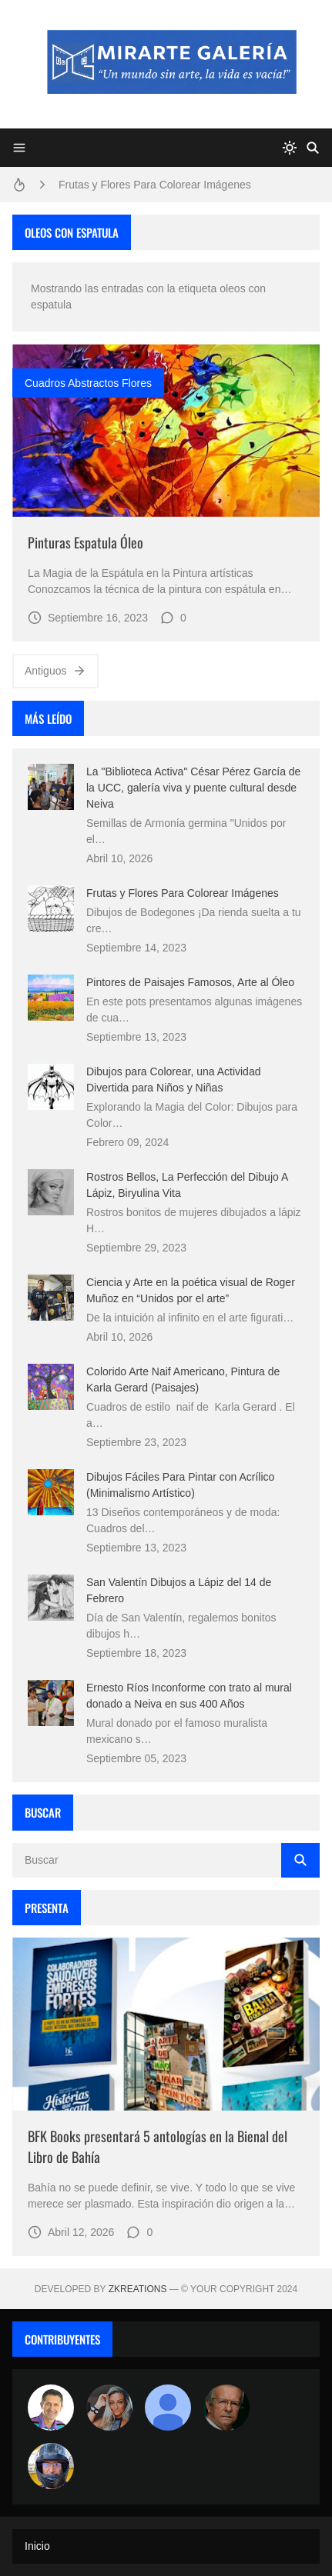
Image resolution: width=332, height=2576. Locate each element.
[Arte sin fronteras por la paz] (51, 2407)
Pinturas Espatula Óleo (85, 542)
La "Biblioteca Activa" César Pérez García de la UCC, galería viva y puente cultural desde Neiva (193, 787)
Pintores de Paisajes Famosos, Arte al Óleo (190, 982)
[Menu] (19, 148)
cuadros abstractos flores (88, 383)
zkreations (138, 2289)
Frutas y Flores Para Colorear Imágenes (155, 184)
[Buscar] (313, 148)
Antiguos (55, 671)
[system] (290, 148)
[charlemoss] (226, 2407)
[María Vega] (168, 2407)
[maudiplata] (51, 2466)
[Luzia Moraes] (109, 2407)
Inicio (37, 2546)
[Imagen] (166, 430)
